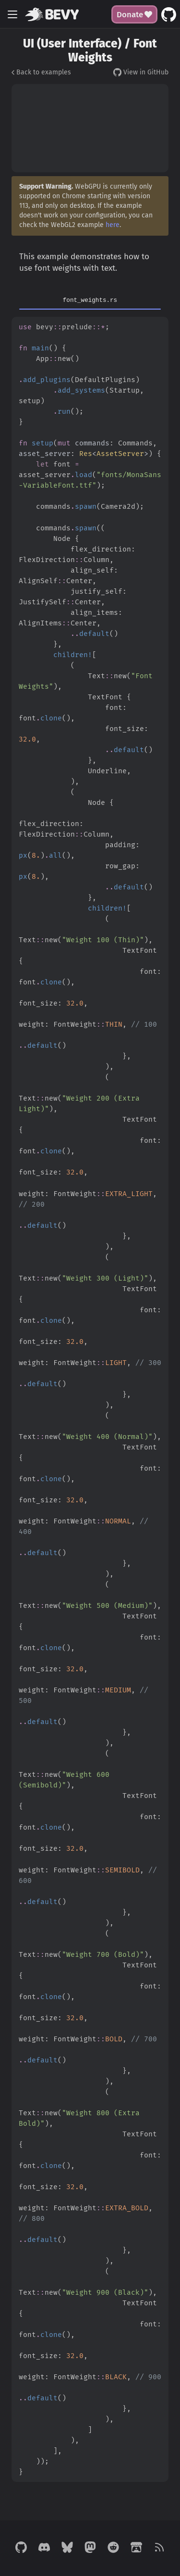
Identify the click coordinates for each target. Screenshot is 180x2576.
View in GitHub (140, 72)
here (113, 225)
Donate (135, 14)
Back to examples (41, 72)
